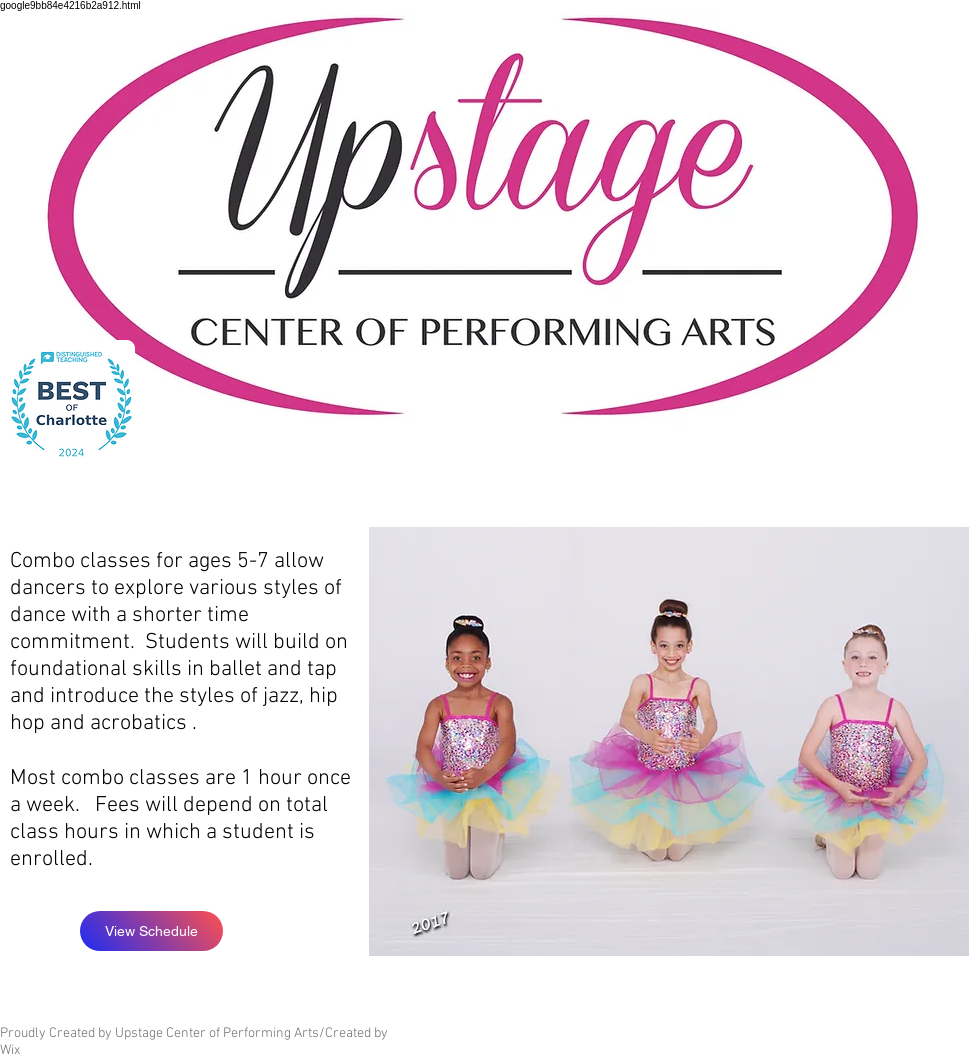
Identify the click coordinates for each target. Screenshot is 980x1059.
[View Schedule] (151, 931)
